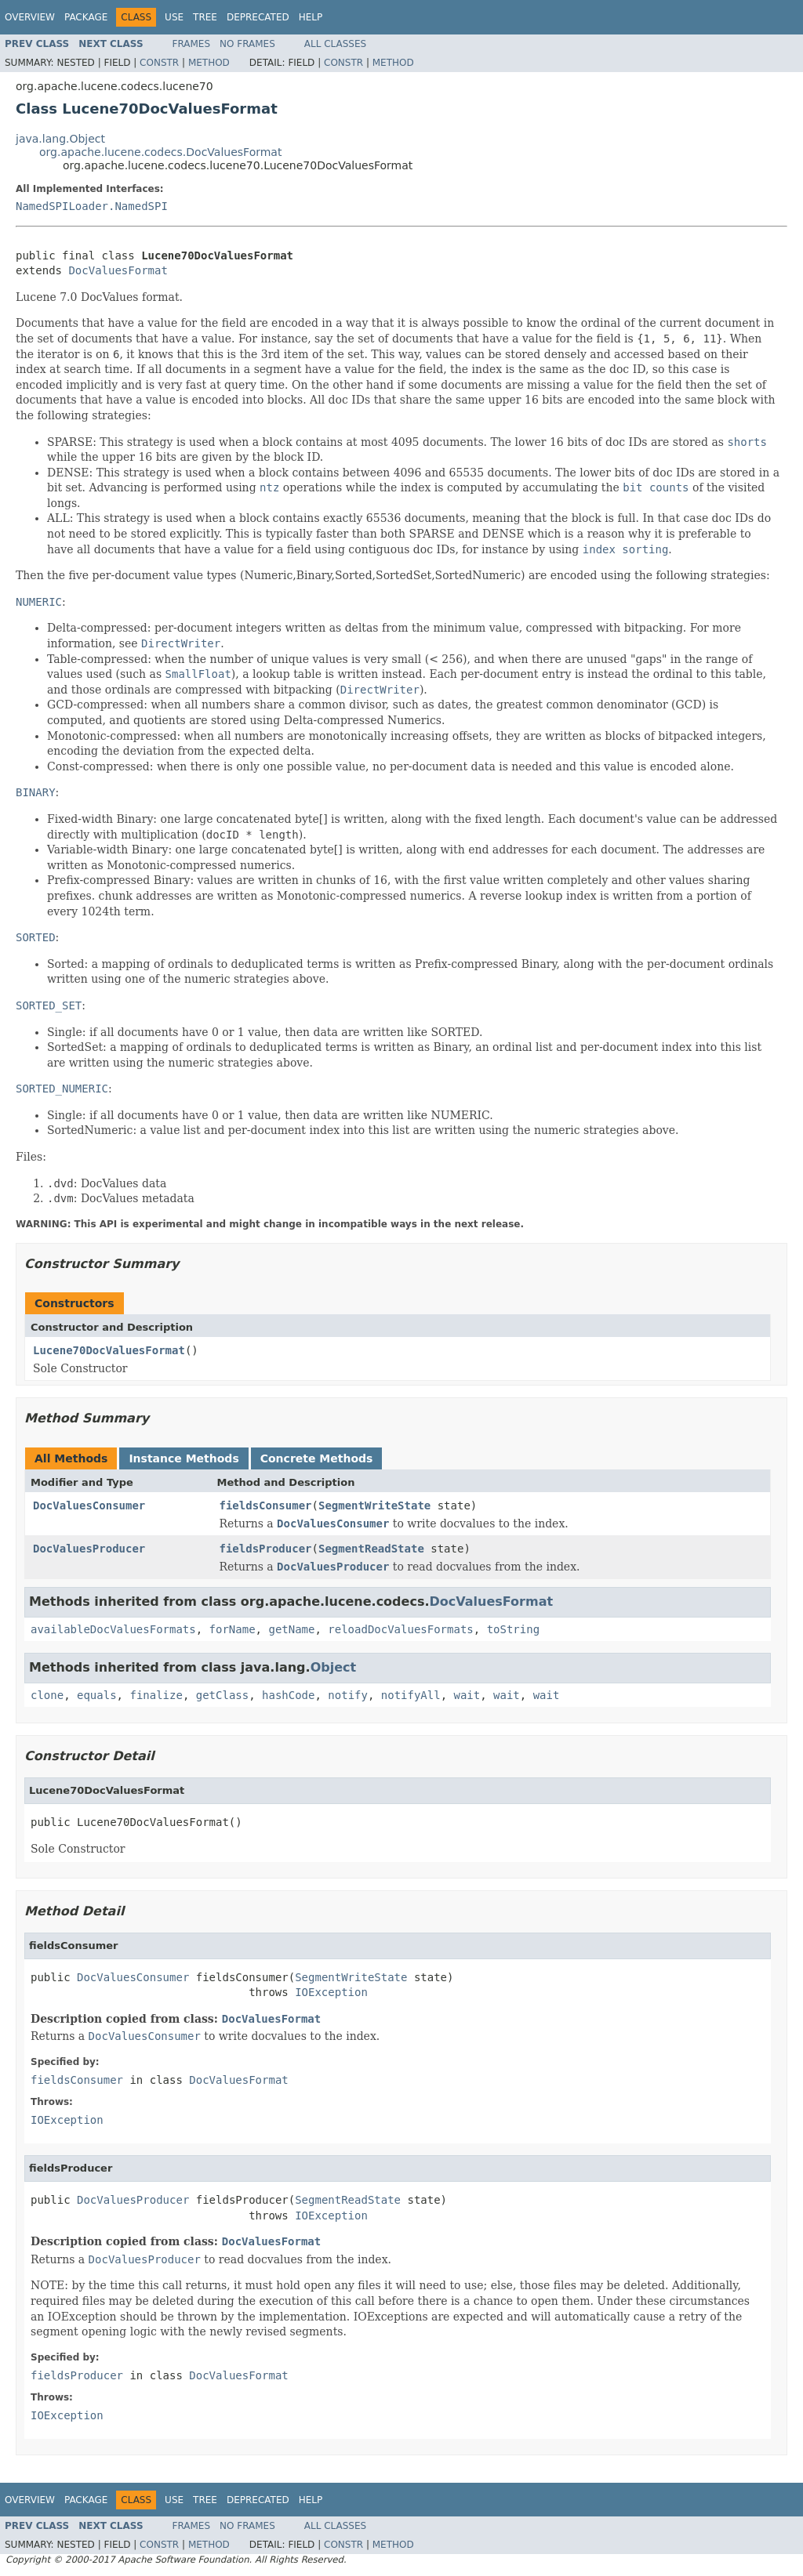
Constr (159, 62)
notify (348, 1695)
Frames (192, 43)
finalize (155, 1695)
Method (209, 62)
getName (291, 1629)
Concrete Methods (316, 1458)
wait (467, 1695)
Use (174, 17)
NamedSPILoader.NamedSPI (92, 206)
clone (47, 1695)
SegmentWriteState (374, 1505)
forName (232, 1629)
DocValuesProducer (89, 1548)
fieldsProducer (266, 1548)
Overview (30, 17)
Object (334, 1667)
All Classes (335, 43)
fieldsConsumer (266, 1505)
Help (311, 17)
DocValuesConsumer (89, 1505)
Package (85, 17)
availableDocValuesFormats (113, 1629)
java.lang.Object (60, 138)
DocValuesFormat (117, 270)
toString (513, 1629)
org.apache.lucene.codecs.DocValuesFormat (160, 152)
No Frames (247, 43)
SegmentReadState (371, 1548)
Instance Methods (183, 1458)
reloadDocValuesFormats (400, 1629)
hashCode (288, 1695)
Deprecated (258, 17)
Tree (205, 17)
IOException (331, 1992)
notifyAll (411, 1695)
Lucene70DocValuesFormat (109, 1350)
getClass (222, 1695)
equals (97, 1695)
